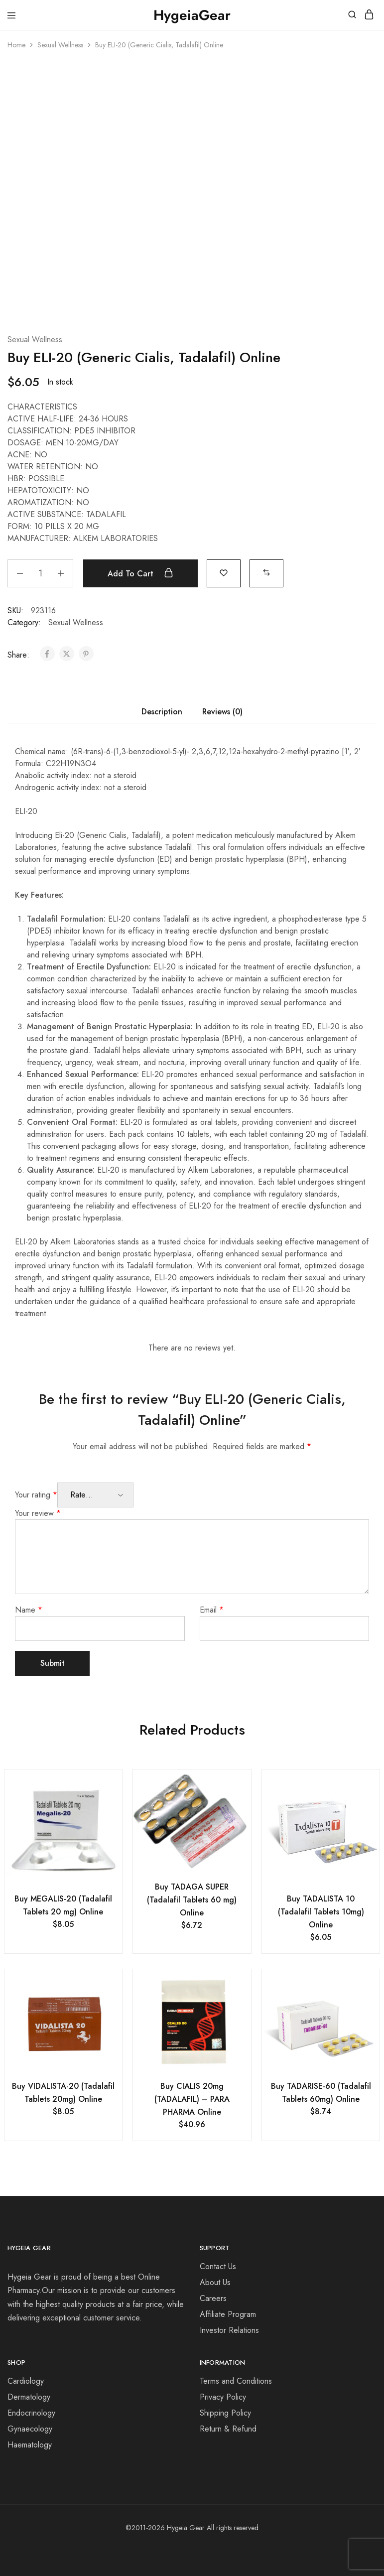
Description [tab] (161, 711)
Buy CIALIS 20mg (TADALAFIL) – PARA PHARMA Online (192, 2099)
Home (16, 45)
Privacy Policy (223, 2397)
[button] (266, 572)
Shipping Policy (225, 2413)
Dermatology (28, 2397)
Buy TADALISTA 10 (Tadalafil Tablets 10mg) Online (321, 1911)
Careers (213, 2298)
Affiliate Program (228, 2314)
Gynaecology (29, 2429)
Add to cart (140, 573)
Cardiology (25, 2381)
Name (28, 1610)
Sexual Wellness (60, 45)
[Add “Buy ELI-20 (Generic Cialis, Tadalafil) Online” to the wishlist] (223, 572)
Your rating (36, 1494)
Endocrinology (31, 2413)
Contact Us (218, 2266)
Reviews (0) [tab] (222, 711)
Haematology (29, 2444)
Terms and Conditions (236, 2381)
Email (212, 1610)
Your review (38, 1513)
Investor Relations (229, 2330)
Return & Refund (228, 2429)
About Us (215, 2282)
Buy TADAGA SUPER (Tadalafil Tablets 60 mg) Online (192, 1899)
